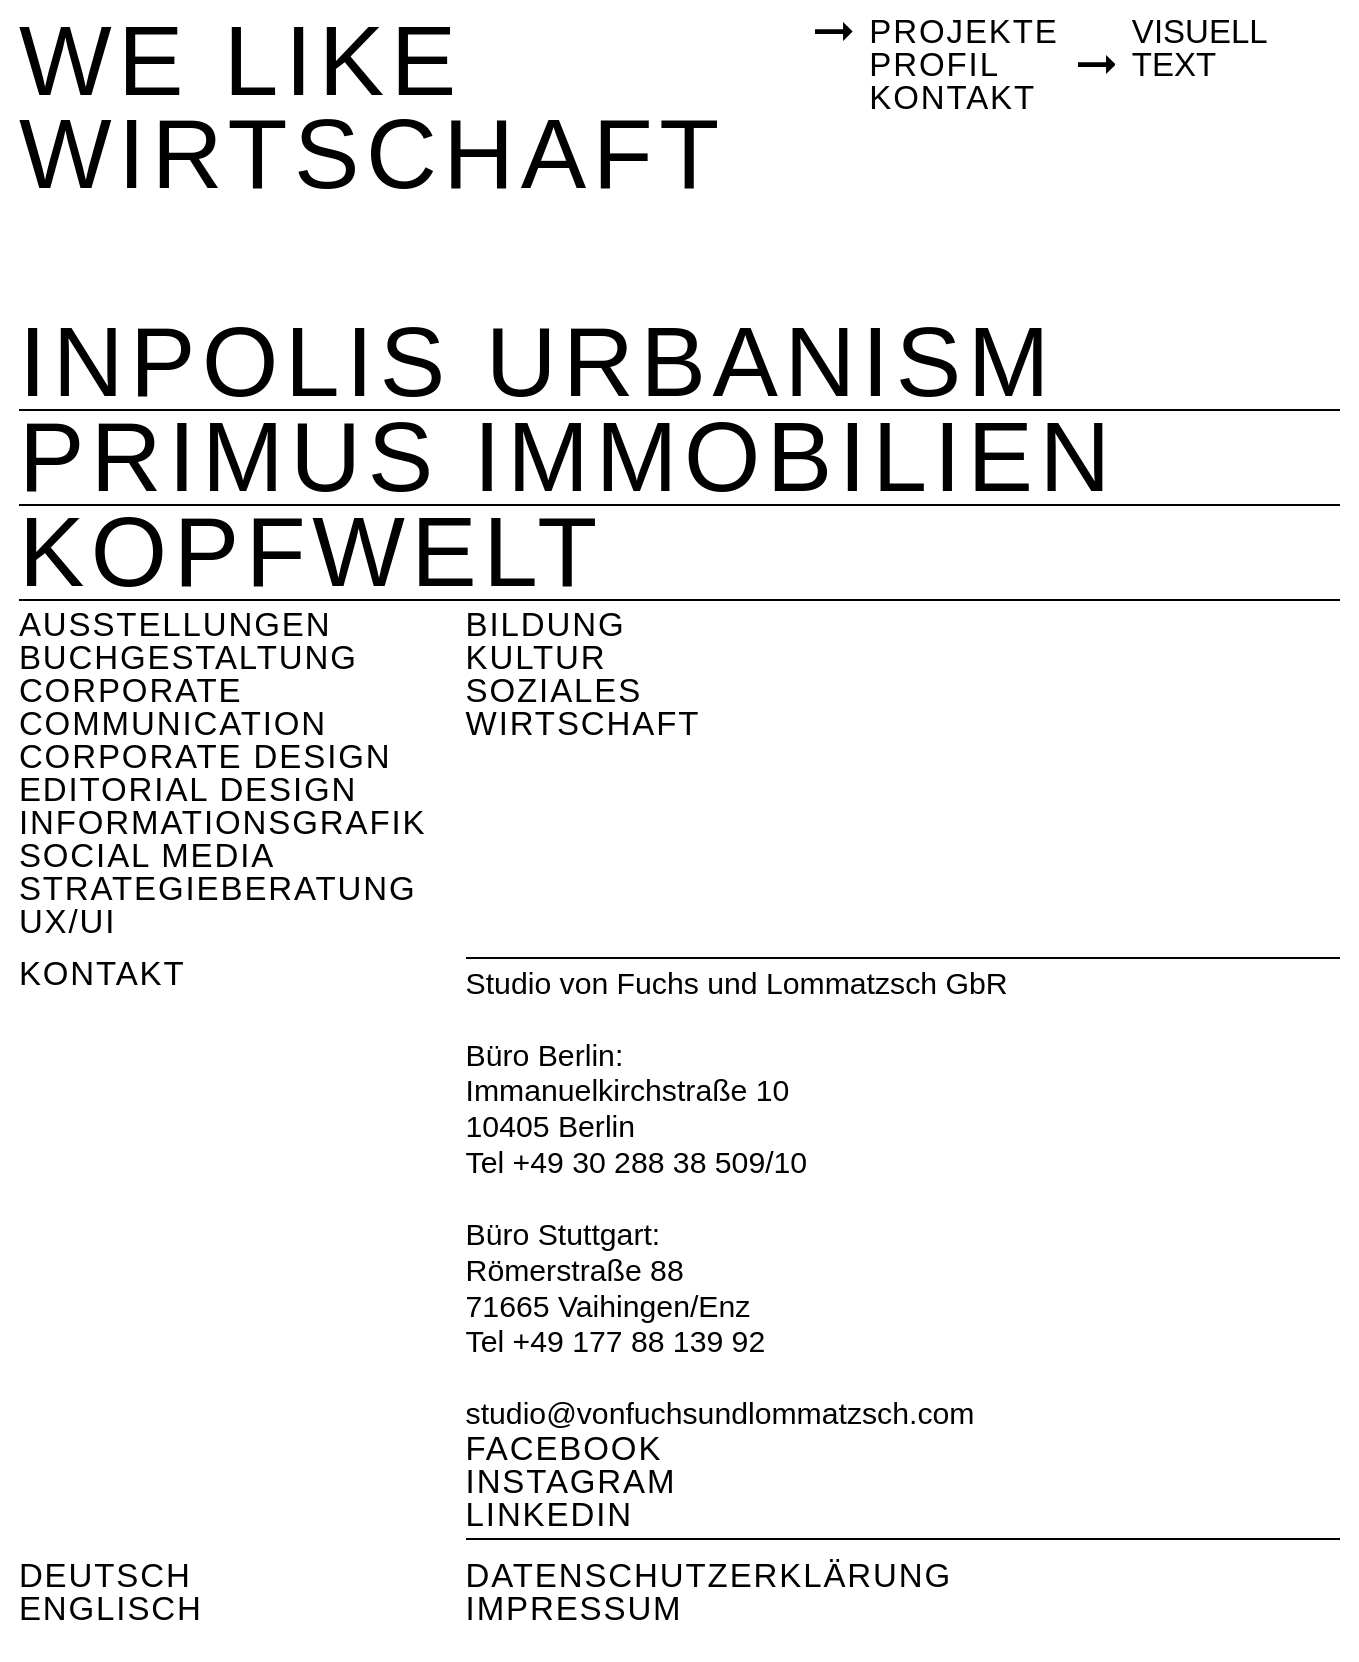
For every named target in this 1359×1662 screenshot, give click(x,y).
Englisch (111, 1608)
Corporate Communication (173, 707)
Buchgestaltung (188, 657)
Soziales (554, 690)
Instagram (571, 1481)
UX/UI (68, 921)
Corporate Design (205, 756)
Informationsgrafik (223, 822)
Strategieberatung (218, 888)
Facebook (564, 1448)
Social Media (147, 855)
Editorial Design (188, 789)
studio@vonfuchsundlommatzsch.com (720, 1413)
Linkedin (549, 1514)
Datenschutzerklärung (709, 1575)
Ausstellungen (175, 624)
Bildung (546, 624)
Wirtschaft (583, 723)
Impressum (574, 1608)
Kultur (536, 657)
